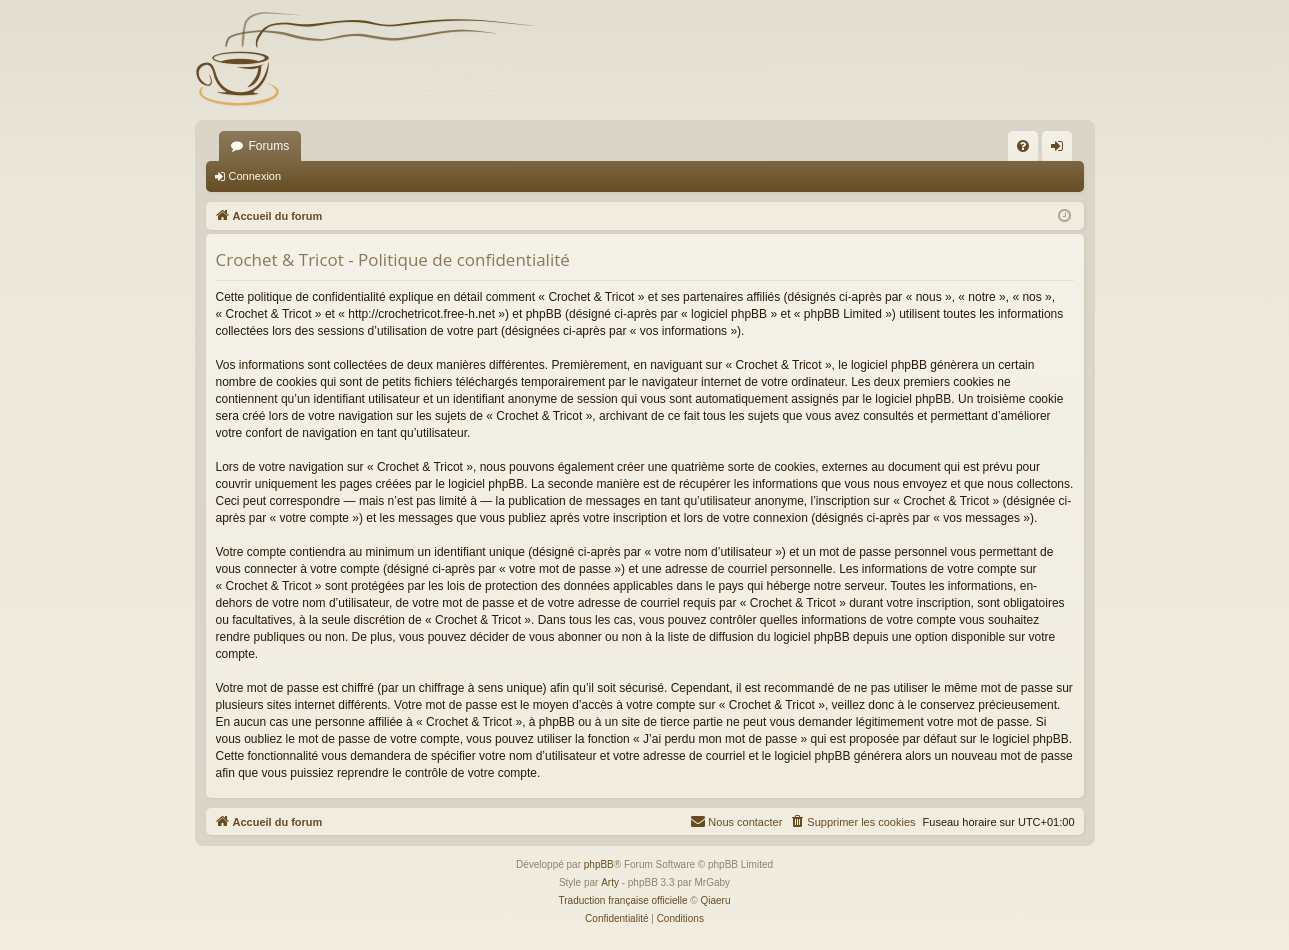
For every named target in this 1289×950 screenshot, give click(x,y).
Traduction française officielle (623, 900)
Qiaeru (715, 900)
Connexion (255, 176)
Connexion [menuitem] (1060, 150)
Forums (269, 146)
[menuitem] (1023, 146)
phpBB (599, 864)
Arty (610, 882)
